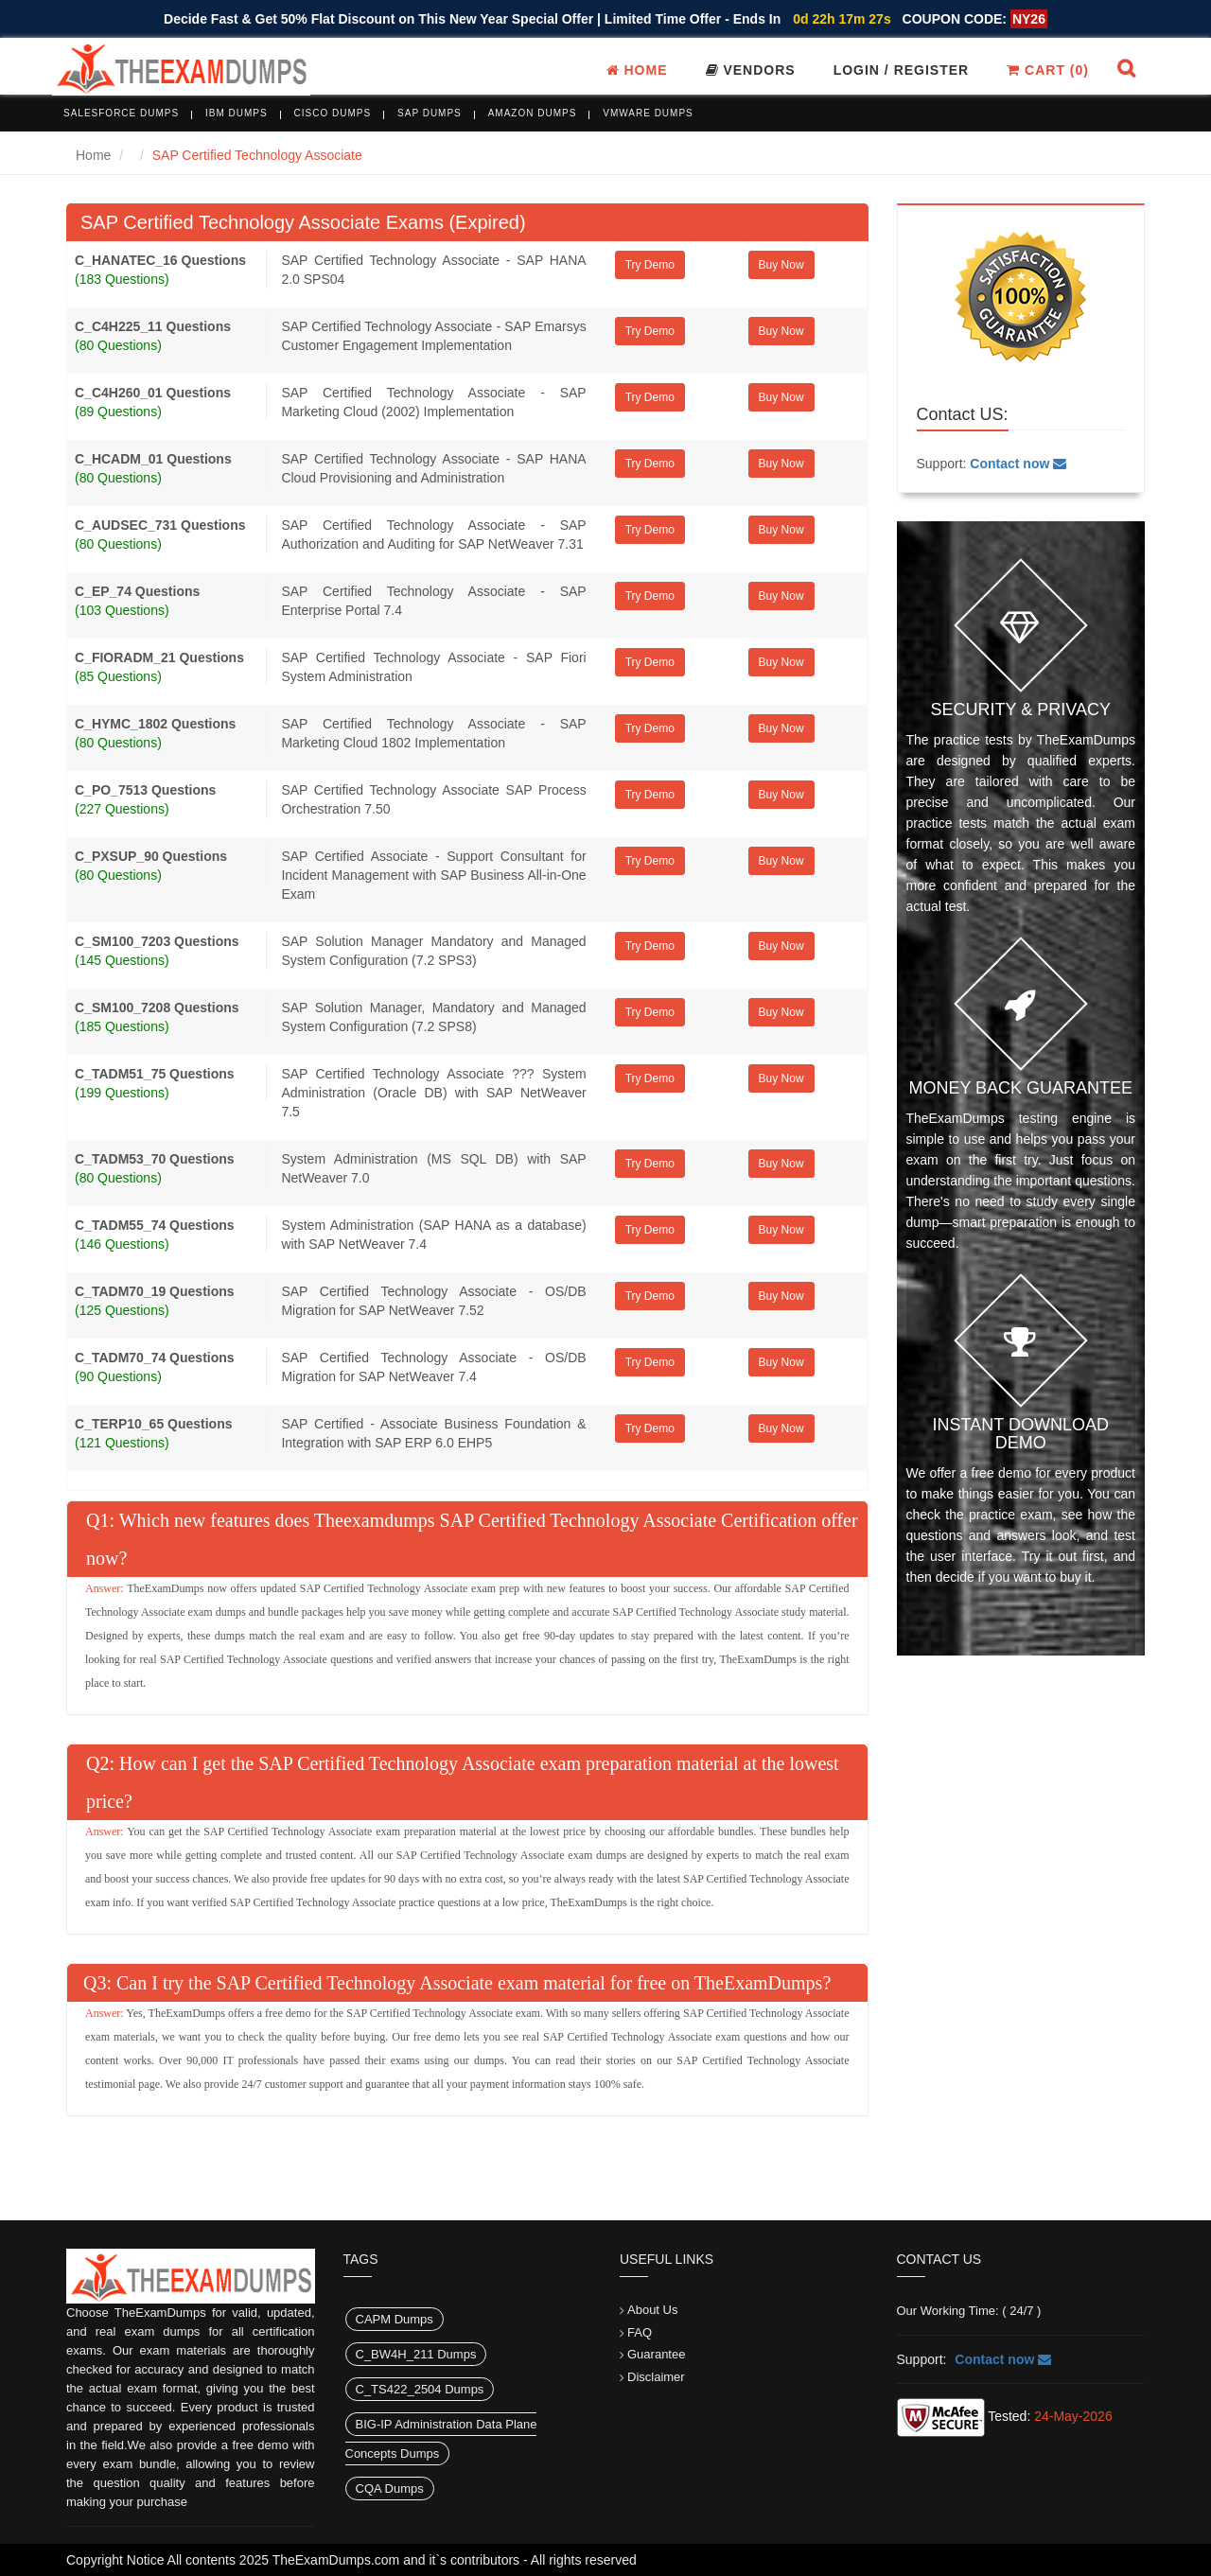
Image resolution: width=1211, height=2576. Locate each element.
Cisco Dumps (333, 113)
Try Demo (650, 265)
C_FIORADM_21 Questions (159, 657)
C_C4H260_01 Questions (153, 392)
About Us (652, 2310)
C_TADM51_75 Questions (155, 1073)
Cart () (1048, 70)
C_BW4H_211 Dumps (416, 2354)
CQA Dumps (390, 2488)
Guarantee (656, 2354)
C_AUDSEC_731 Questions (160, 525)
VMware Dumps (648, 113)
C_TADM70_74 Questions (155, 1357)
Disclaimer (656, 2377)
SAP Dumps (429, 113)
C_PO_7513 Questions (145, 789)
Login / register (902, 70)
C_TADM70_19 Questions (155, 1291)
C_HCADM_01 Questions (153, 458)
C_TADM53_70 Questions (155, 1158)
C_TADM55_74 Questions (155, 1225)
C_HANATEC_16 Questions (160, 260)
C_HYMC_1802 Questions (155, 723)
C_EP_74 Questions (137, 591)
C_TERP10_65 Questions (154, 1423)
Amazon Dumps (532, 113)
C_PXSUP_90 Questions (151, 856)
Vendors (751, 70)
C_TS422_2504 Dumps (420, 2389)
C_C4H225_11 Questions (153, 326)
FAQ (639, 2332)
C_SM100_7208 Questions (157, 1007)
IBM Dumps (236, 113)
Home (637, 70)
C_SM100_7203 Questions (157, 941)
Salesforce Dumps (121, 113)
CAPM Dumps (394, 2319)
